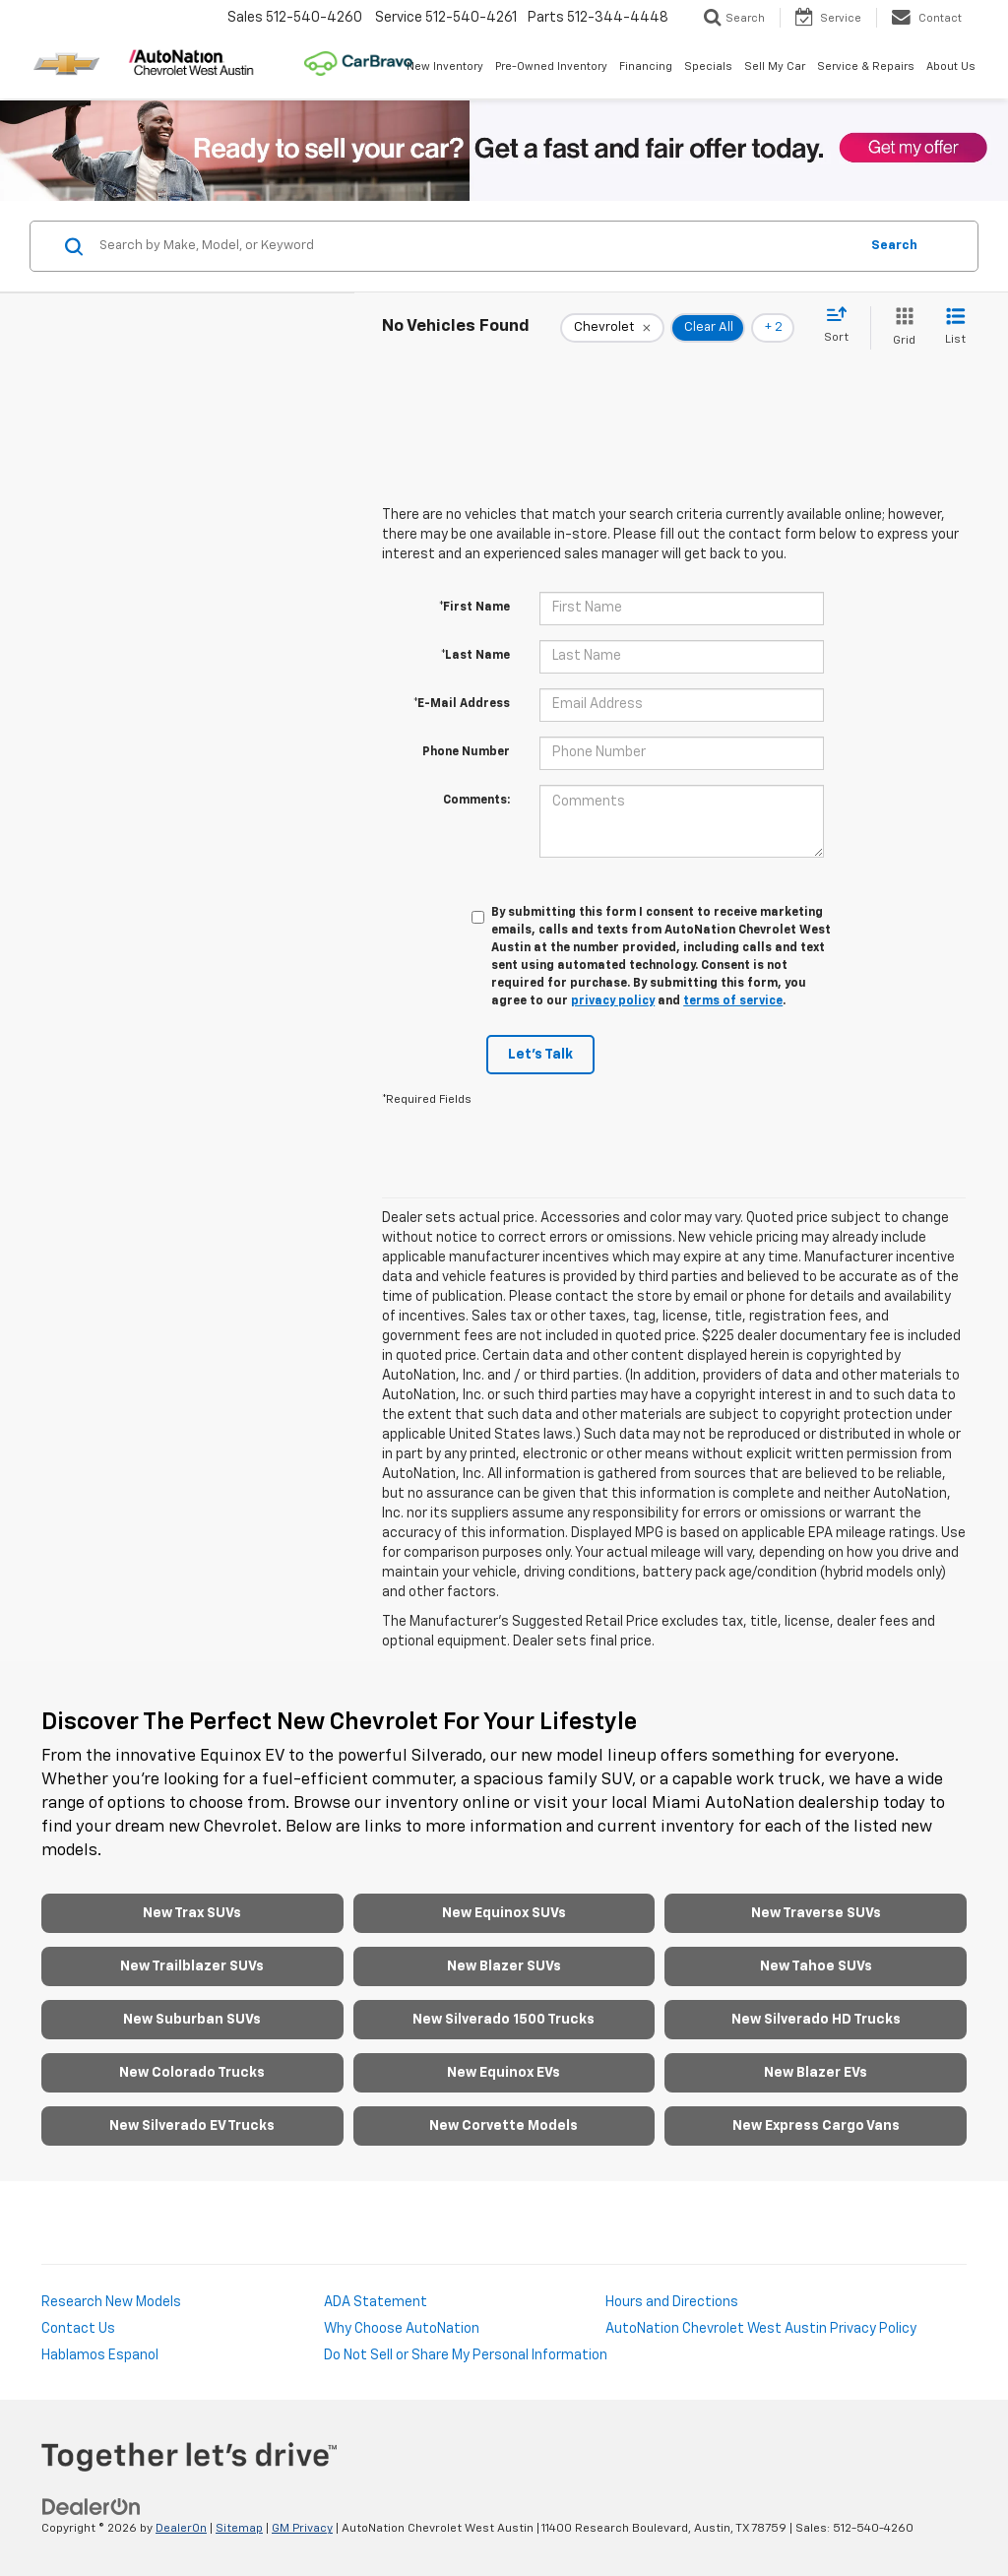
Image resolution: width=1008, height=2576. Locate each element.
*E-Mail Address (461, 704)
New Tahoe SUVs (816, 1966)
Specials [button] (708, 66)
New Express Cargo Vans (816, 2126)
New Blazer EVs (815, 2073)
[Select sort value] (842, 326)
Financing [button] (645, 66)
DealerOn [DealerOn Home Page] (181, 2529)
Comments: (476, 800)
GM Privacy (302, 2529)
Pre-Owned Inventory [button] (551, 66)
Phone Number (466, 752)
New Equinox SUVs (504, 1913)
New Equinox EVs (503, 2073)
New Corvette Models (503, 2126)
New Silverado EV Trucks (192, 2126)
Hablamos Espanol (99, 2355)
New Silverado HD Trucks (816, 2020)
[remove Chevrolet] (612, 328)
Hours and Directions (671, 2302)
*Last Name (475, 656)
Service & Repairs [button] (865, 66)
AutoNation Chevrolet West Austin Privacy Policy (760, 2329)
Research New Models (111, 2302)
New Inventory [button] (445, 66)
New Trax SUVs (192, 1913)
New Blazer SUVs (504, 1966)
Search (894, 245)
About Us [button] (951, 66)
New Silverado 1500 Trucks (503, 2020)
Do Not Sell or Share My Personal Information (465, 2355)
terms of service (733, 1001)
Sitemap (239, 2529)
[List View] (955, 327)
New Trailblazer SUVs (192, 1966)
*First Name (474, 607)
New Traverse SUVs (816, 1913)
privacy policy (613, 1001)
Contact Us (78, 2329)
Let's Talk (540, 1055)
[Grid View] (900, 327)
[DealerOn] (91, 2507)
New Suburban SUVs (192, 2020)
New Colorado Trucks (192, 2073)
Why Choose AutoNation (401, 2329)
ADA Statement (375, 2302)
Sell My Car (774, 66)
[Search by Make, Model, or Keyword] (475, 246)
